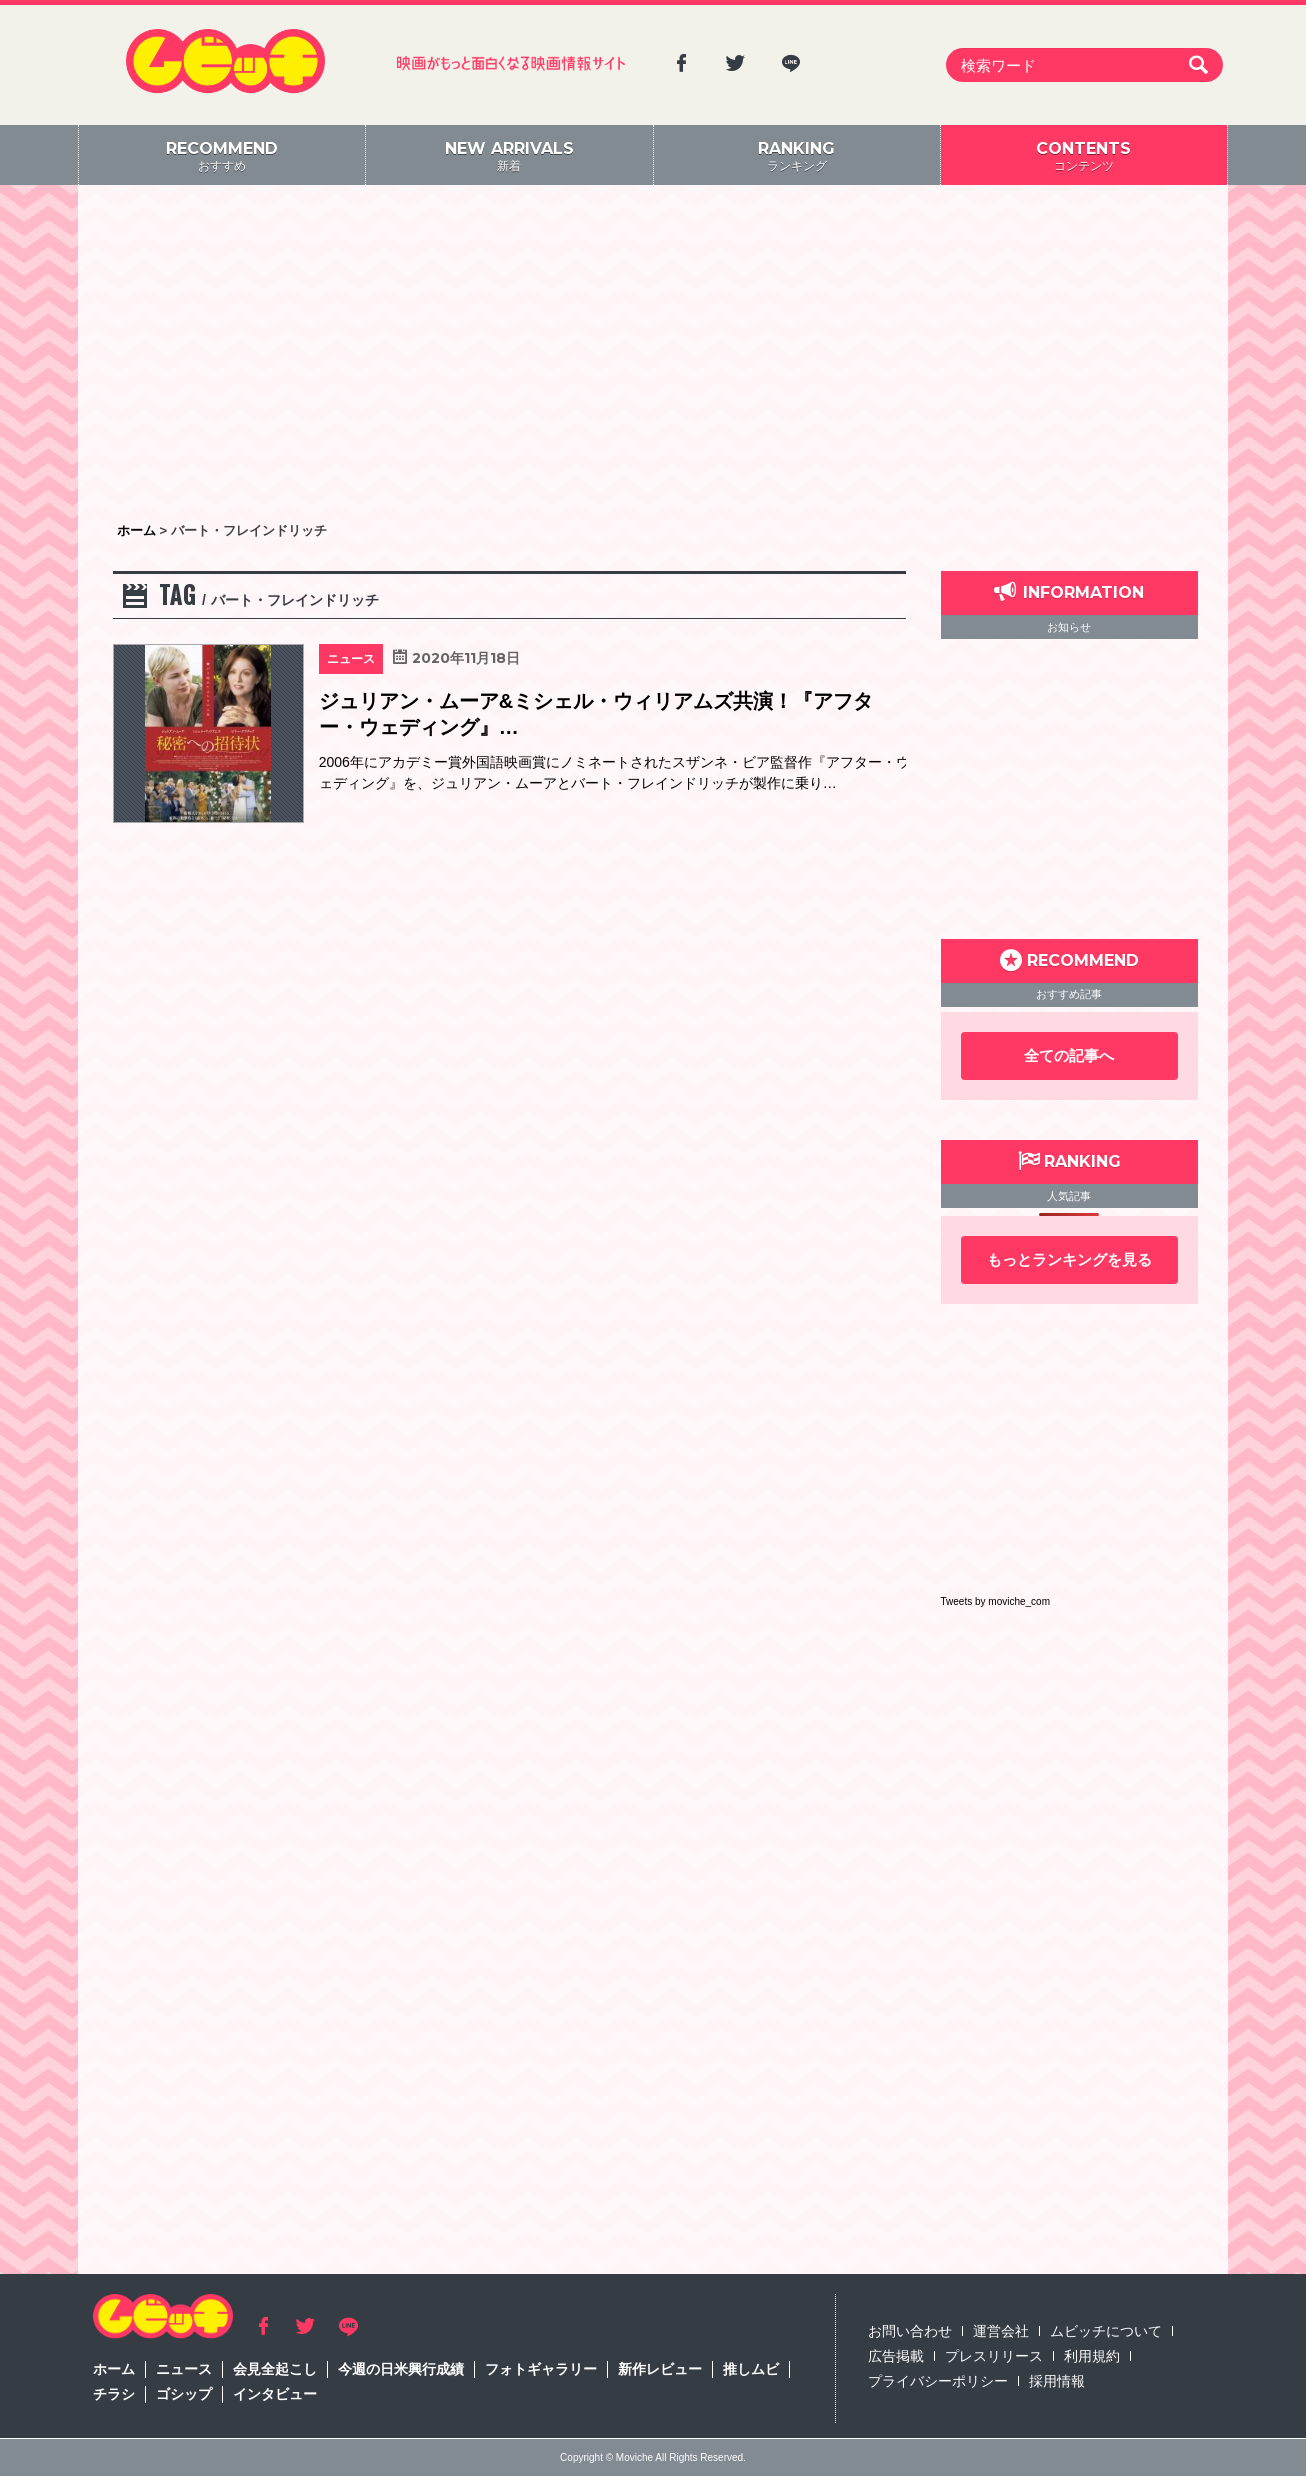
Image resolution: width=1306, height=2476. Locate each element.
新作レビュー (660, 2369)
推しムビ (751, 2369)
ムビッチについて (1106, 2331)
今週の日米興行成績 (401, 2369)
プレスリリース (994, 2356)
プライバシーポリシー (938, 2381)
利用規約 (1092, 2356)
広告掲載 (896, 2356)
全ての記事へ (1069, 1055)
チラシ (114, 2394)
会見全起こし (275, 2369)
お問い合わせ (910, 2331)
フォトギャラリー (541, 2369)
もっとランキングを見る (1069, 1259)
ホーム (114, 2369)
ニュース (184, 2369)
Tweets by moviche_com (996, 1601)
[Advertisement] (653, 355)
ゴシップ (184, 2394)
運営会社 (1001, 2331)
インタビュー (275, 2394)
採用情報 (1057, 2381)
